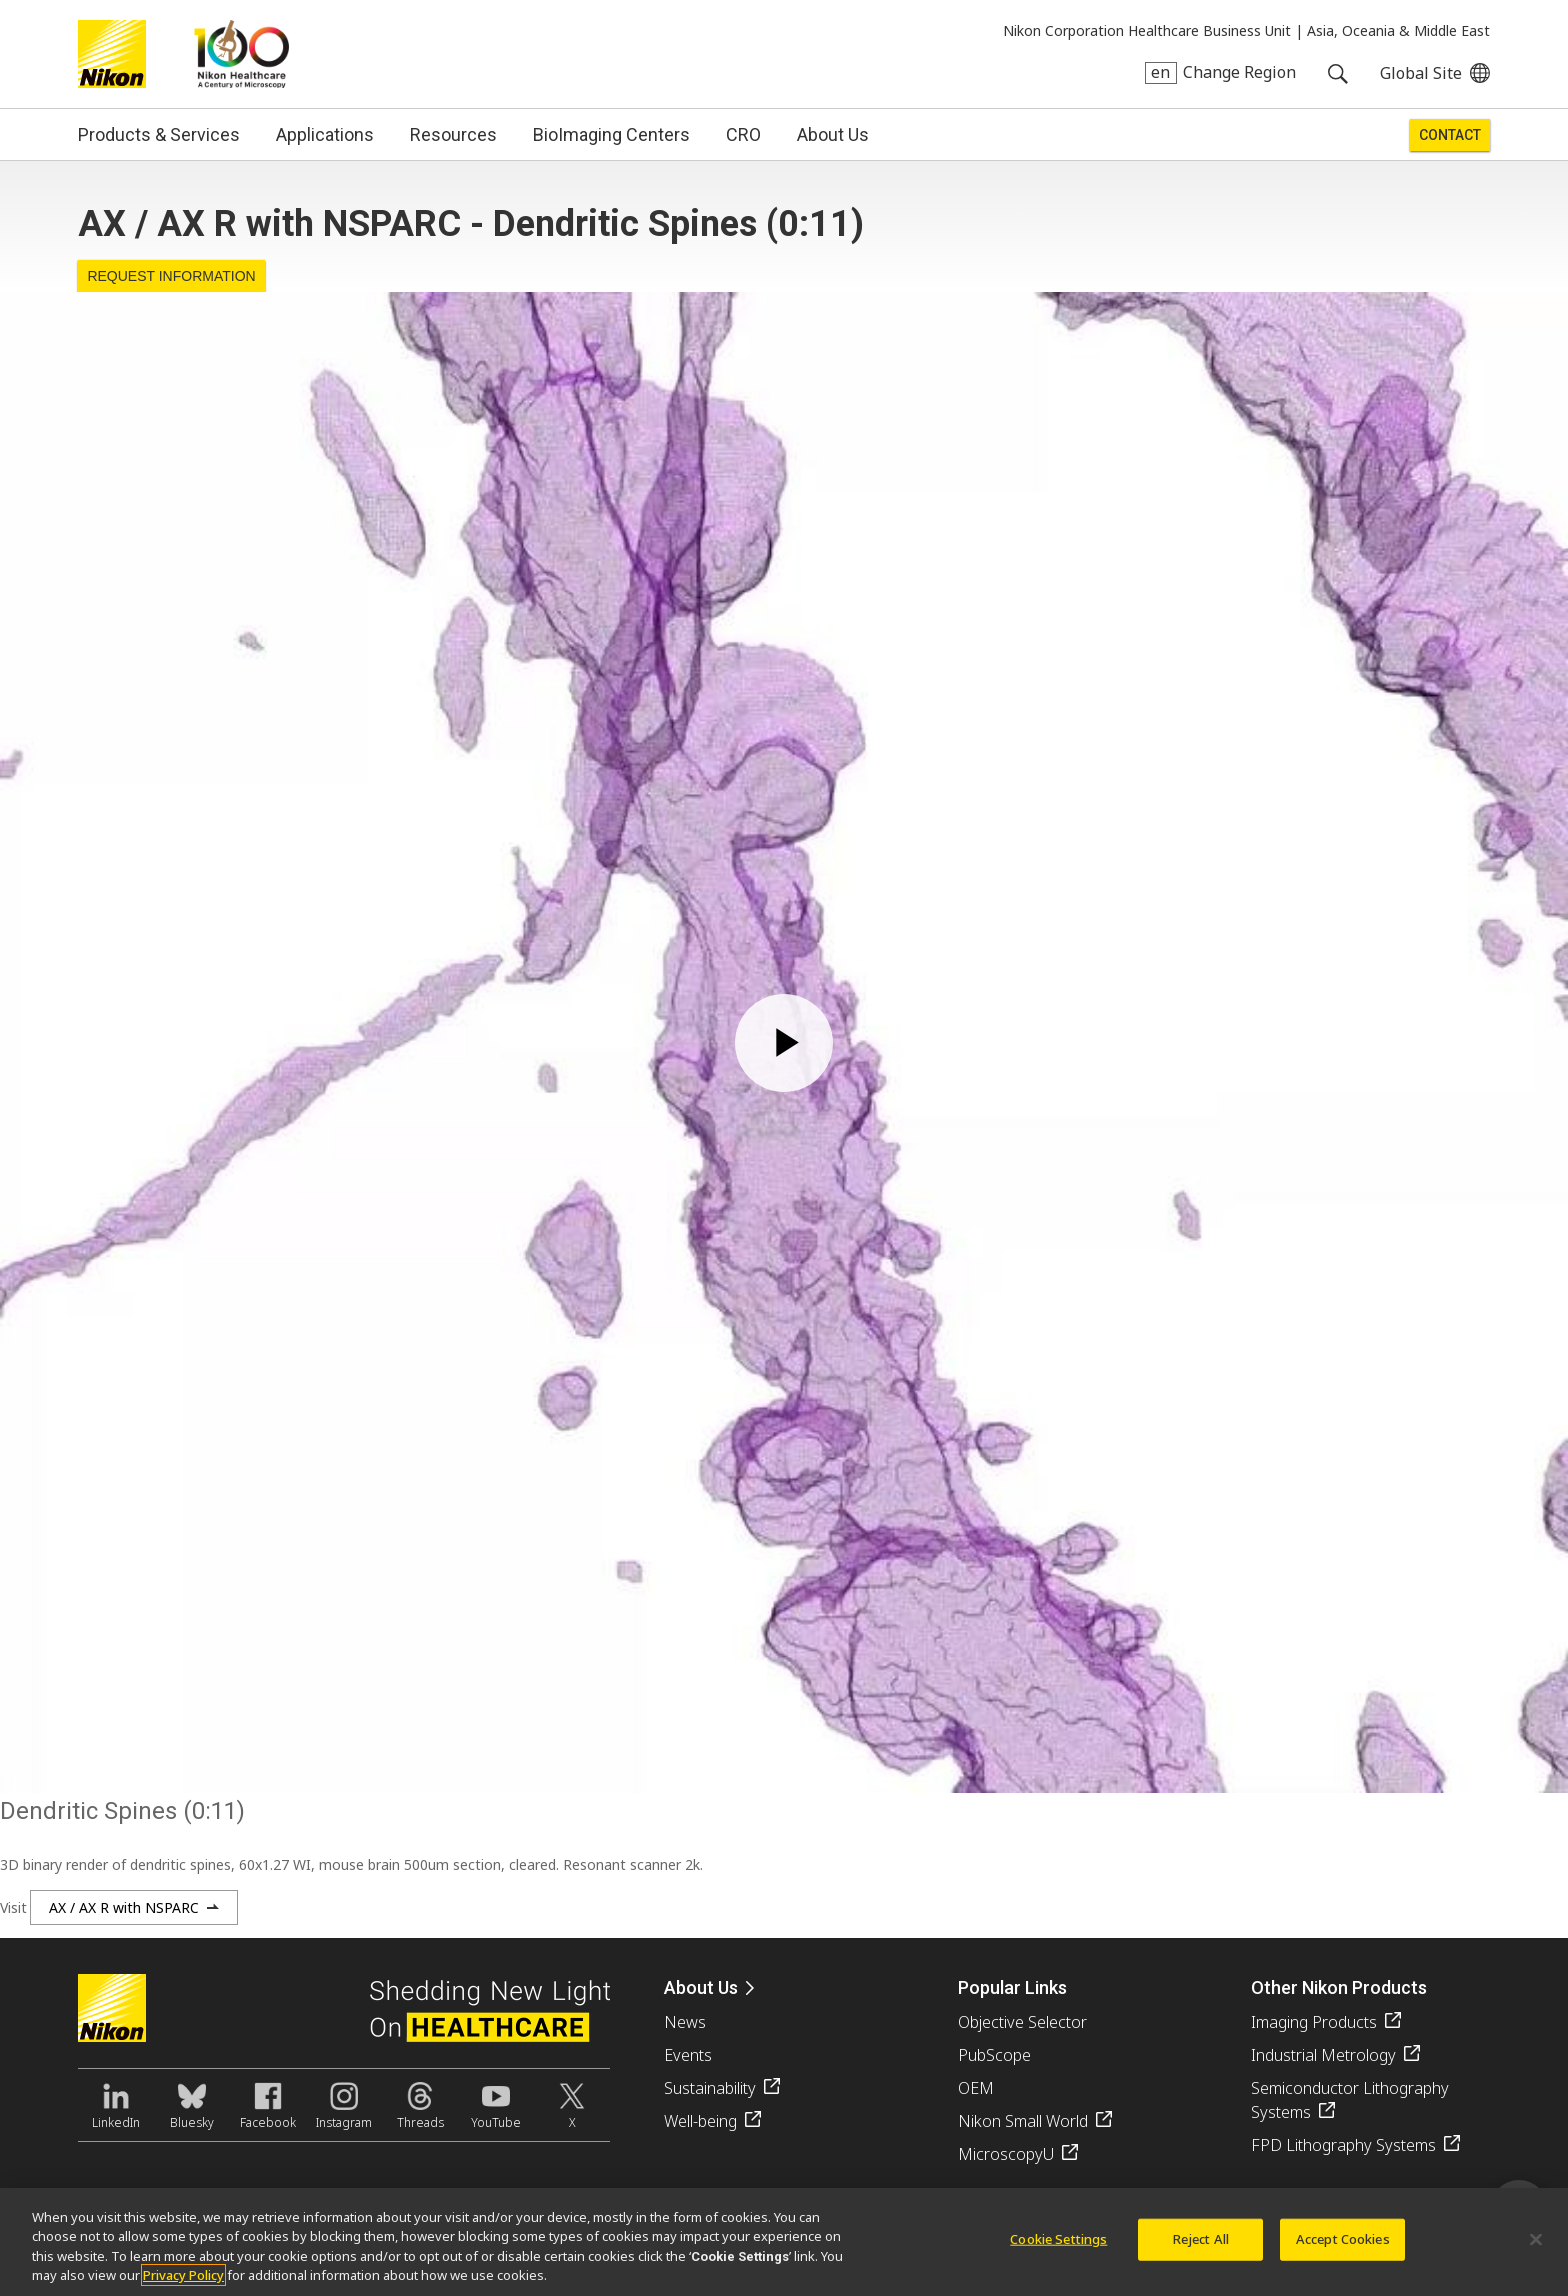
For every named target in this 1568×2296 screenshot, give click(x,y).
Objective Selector (1022, 2022)
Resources (453, 134)
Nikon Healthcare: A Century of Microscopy (241, 54)
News (685, 2022)
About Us (833, 134)
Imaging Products (1314, 2022)
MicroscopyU (1006, 2154)
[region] (784, 2242)
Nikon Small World (1023, 2121)
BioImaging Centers (611, 134)
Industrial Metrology (1323, 2055)
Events (688, 2055)
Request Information (171, 276)
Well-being (700, 2121)
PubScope (994, 2055)
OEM (976, 2088)
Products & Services (159, 134)
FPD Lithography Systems (1343, 2145)
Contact (1450, 135)
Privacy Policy (183, 2275)
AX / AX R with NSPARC (124, 1907)
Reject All (1201, 2239)
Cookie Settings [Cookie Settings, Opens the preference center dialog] (1058, 2239)
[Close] (1536, 2239)
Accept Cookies (1343, 2239)
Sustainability (710, 2088)
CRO (743, 134)
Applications (325, 134)
